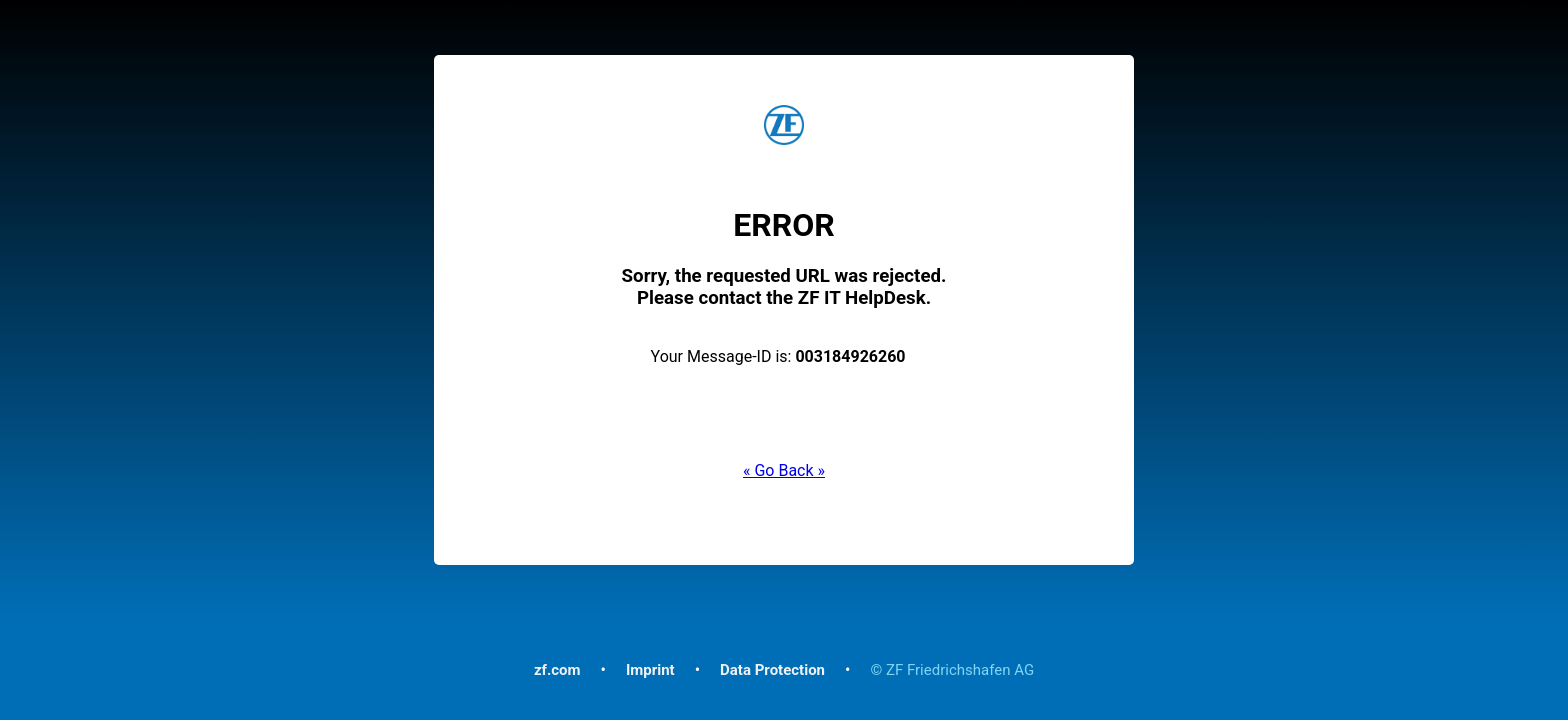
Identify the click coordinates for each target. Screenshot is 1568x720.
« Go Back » (784, 470)
